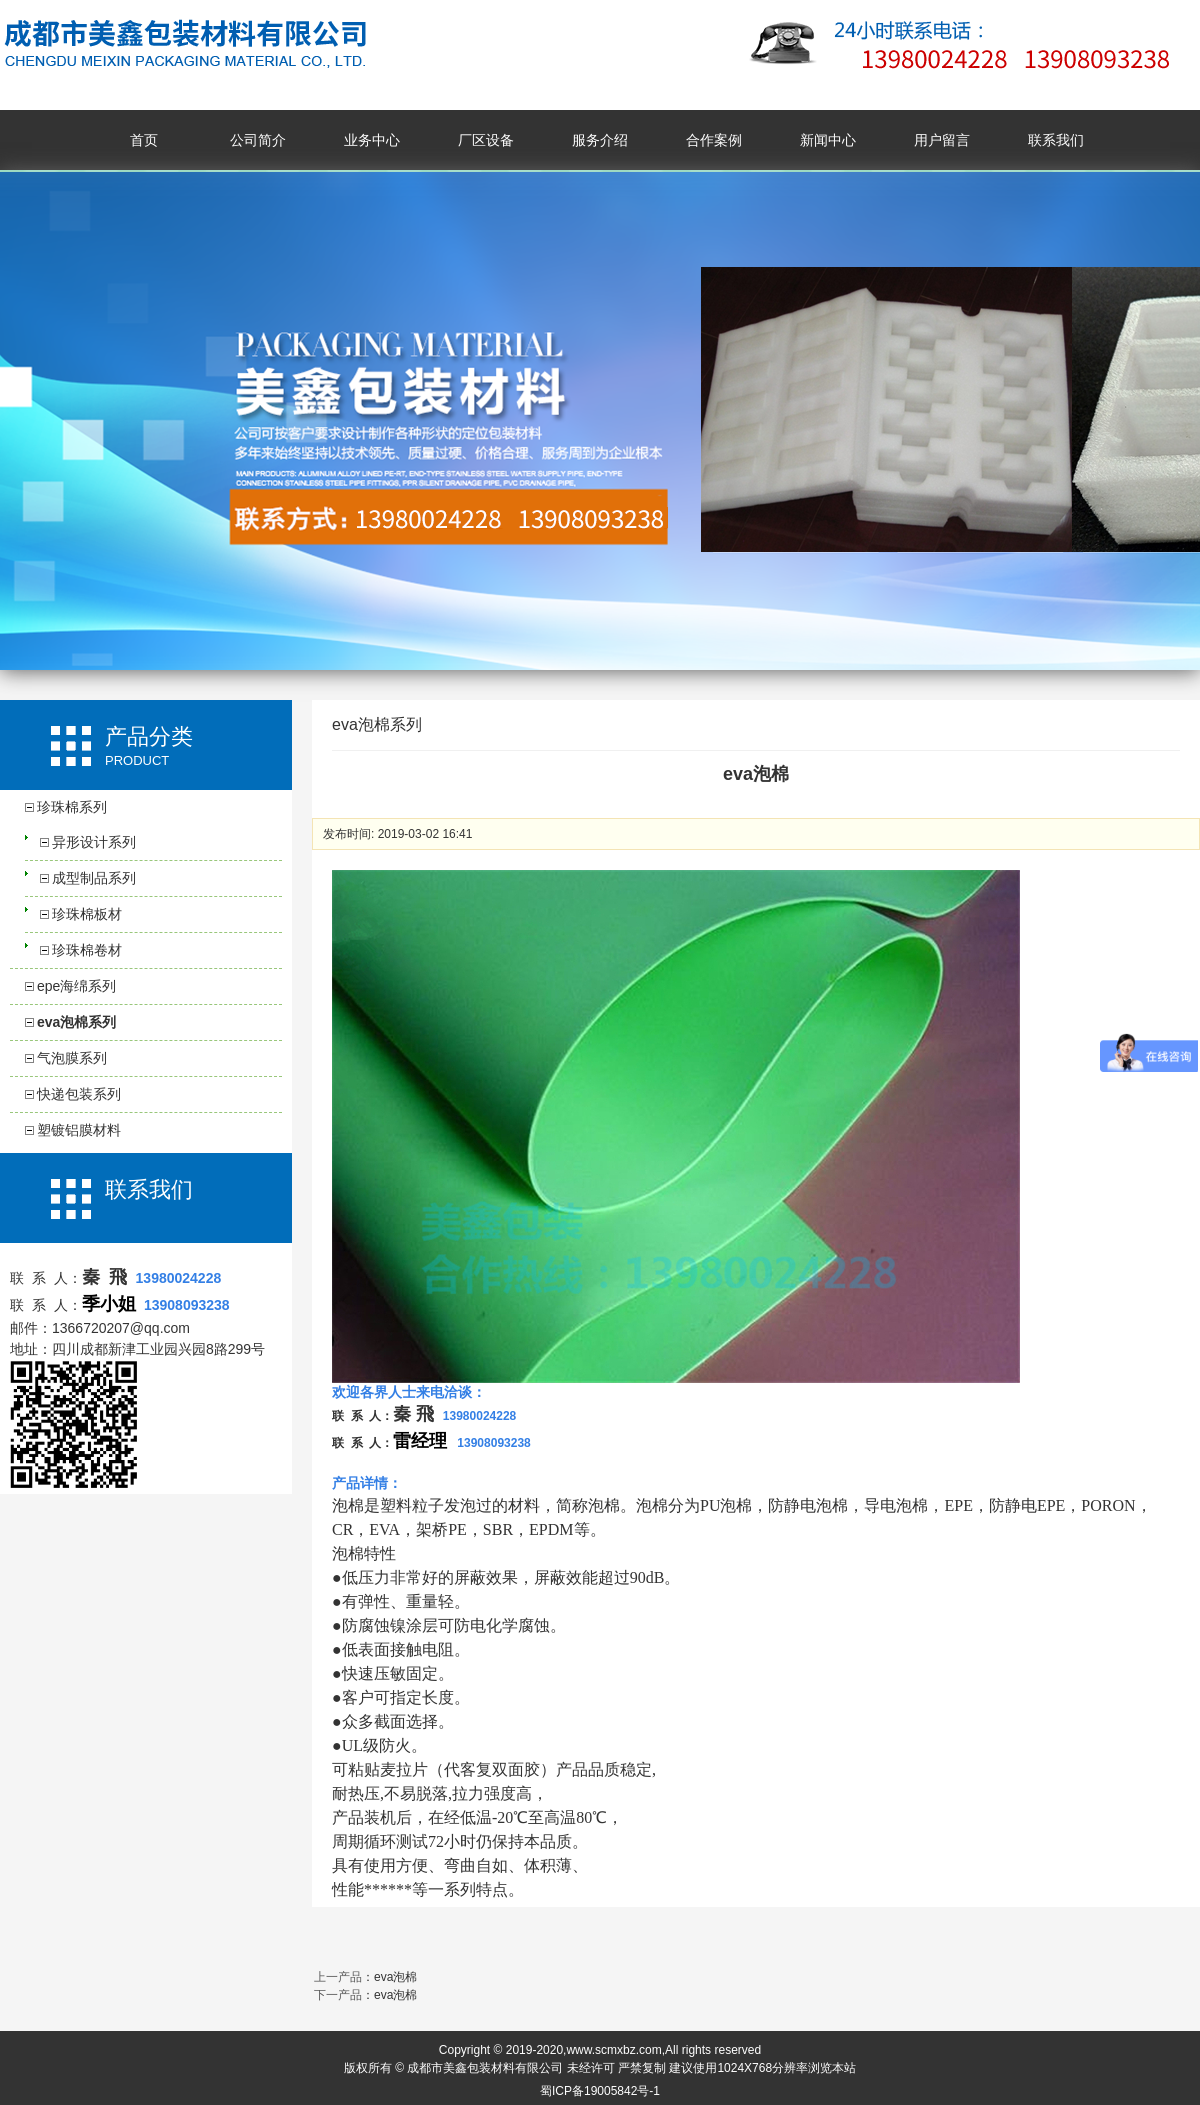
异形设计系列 (94, 842)
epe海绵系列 (76, 986)
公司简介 (258, 140)
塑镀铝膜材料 (79, 1130)
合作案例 (714, 140)
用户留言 (942, 140)
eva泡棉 (395, 1977)
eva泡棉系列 (76, 1022)
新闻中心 (828, 140)
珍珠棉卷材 (87, 950)
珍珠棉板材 (87, 914)
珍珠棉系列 (72, 807)
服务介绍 (600, 140)
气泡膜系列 (72, 1058)
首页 (144, 140)
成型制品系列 (94, 878)
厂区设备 (486, 140)
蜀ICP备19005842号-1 (600, 2091)
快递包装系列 (79, 1094)
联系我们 (1056, 140)
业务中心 (372, 140)
